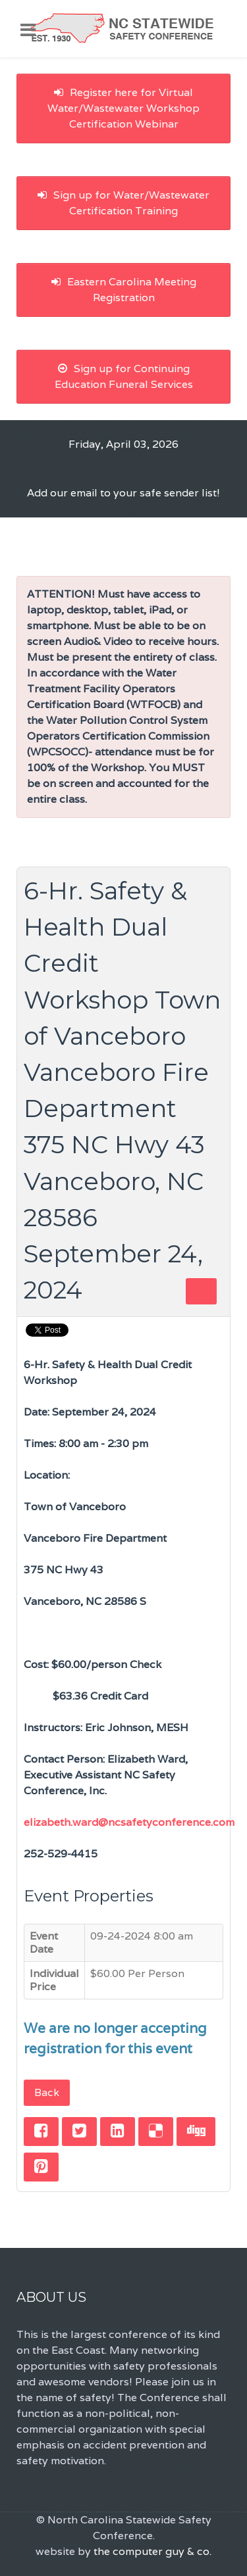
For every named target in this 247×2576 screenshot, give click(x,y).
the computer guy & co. (152, 2551)
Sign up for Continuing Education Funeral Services (124, 376)
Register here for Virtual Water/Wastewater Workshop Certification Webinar (123, 108)
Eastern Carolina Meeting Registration (123, 289)
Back (46, 2092)
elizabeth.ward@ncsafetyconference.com (129, 1822)
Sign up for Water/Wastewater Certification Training (123, 203)
